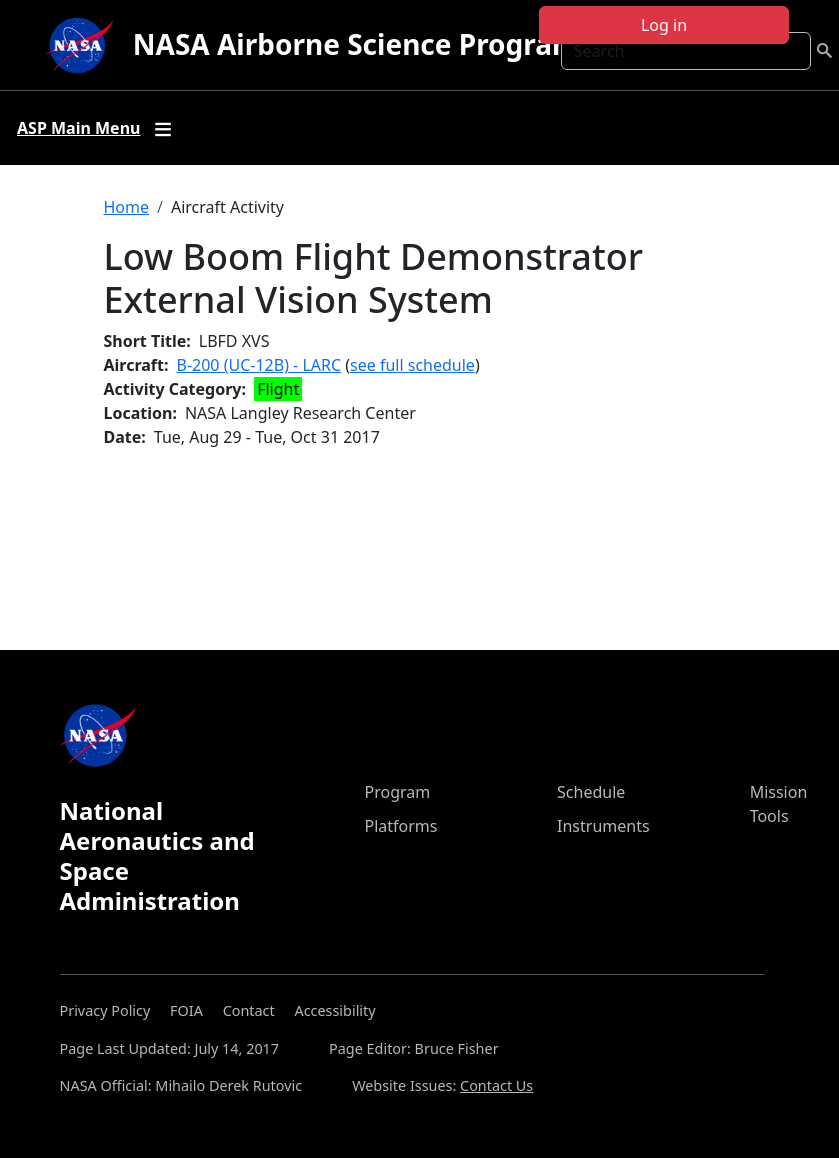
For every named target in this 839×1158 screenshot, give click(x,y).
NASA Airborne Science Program (356, 44)
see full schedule (412, 365)
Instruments (603, 826)
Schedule (591, 792)
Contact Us (496, 1085)
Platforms (401, 826)
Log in (664, 25)
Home (127, 207)
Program (398, 792)
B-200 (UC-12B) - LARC (259, 365)
